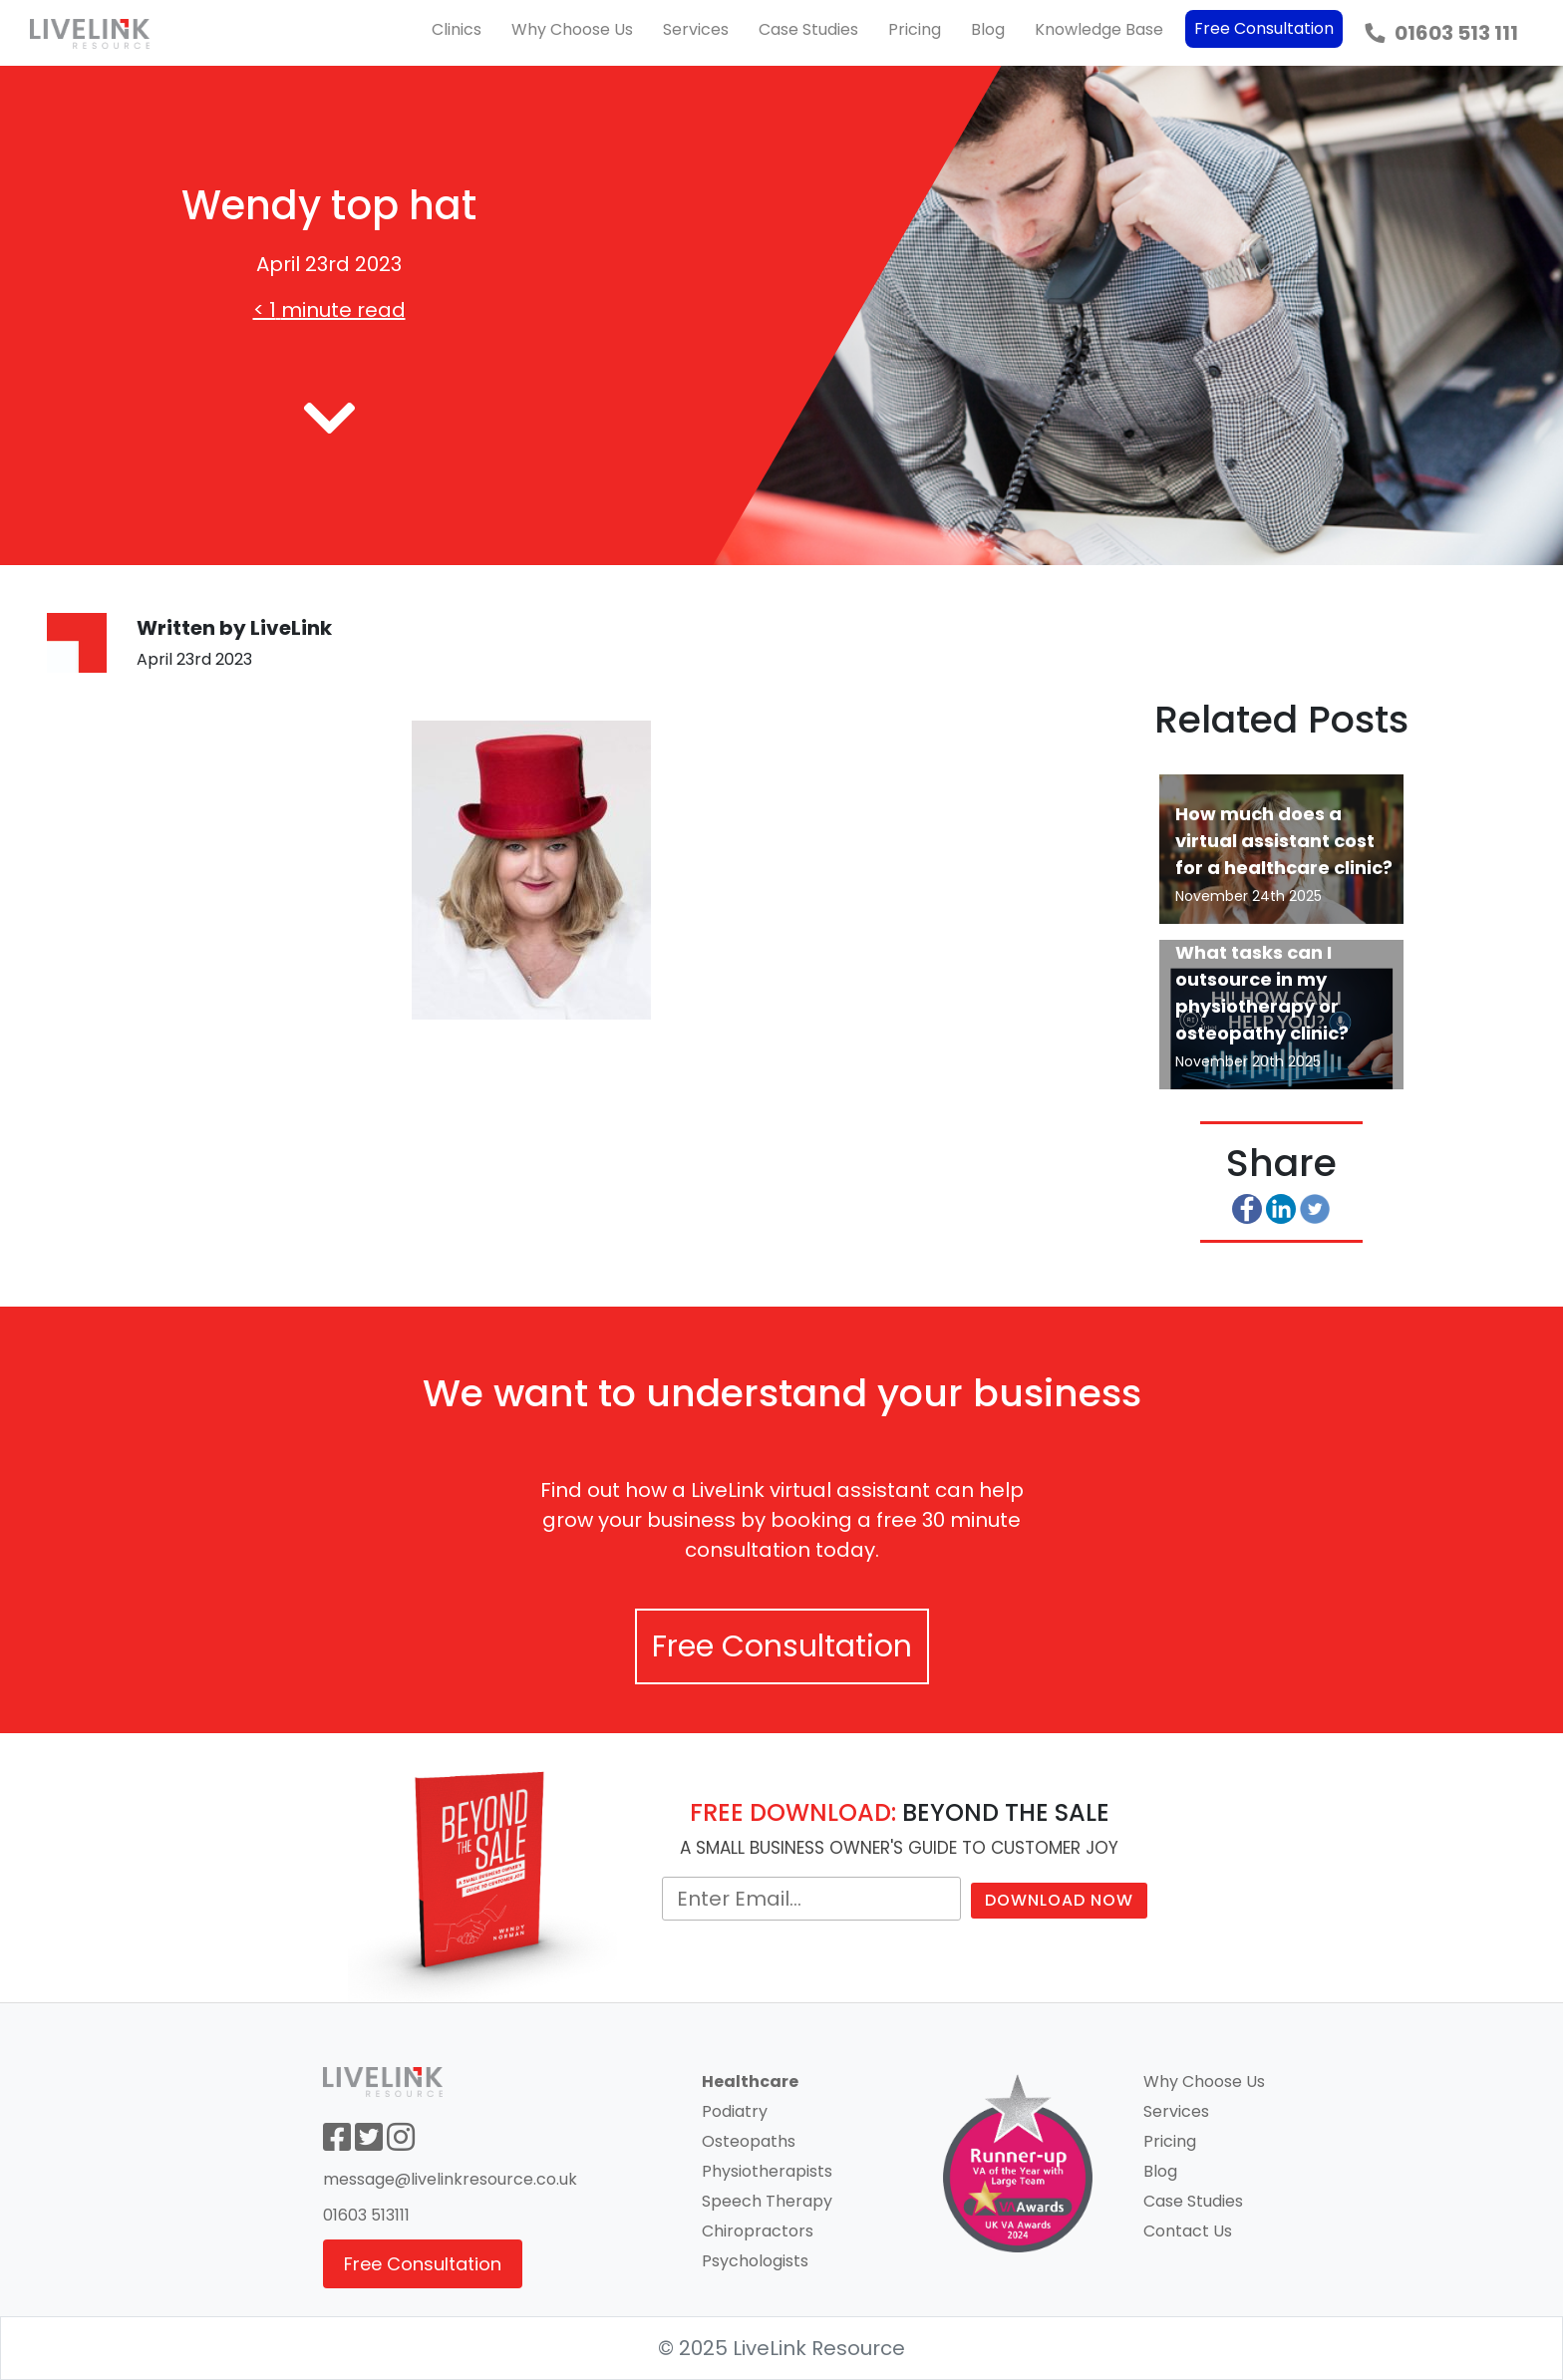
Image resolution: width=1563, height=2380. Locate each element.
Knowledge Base (1099, 29)
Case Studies (808, 29)
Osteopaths (748, 2141)
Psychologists (755, 2260)
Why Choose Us (572, 29)
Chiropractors (757, 2231)
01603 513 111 (1441, 33)
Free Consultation (1264, 28)
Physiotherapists (767, 2171)
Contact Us (1187, 2231)
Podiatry (735, 2111)
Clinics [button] (456, 29)
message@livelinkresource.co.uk (450, 2179)
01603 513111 (366, 2215)
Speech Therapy (767, 2201)
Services (696, 29)
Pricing (914, 29)
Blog (988, 29)
